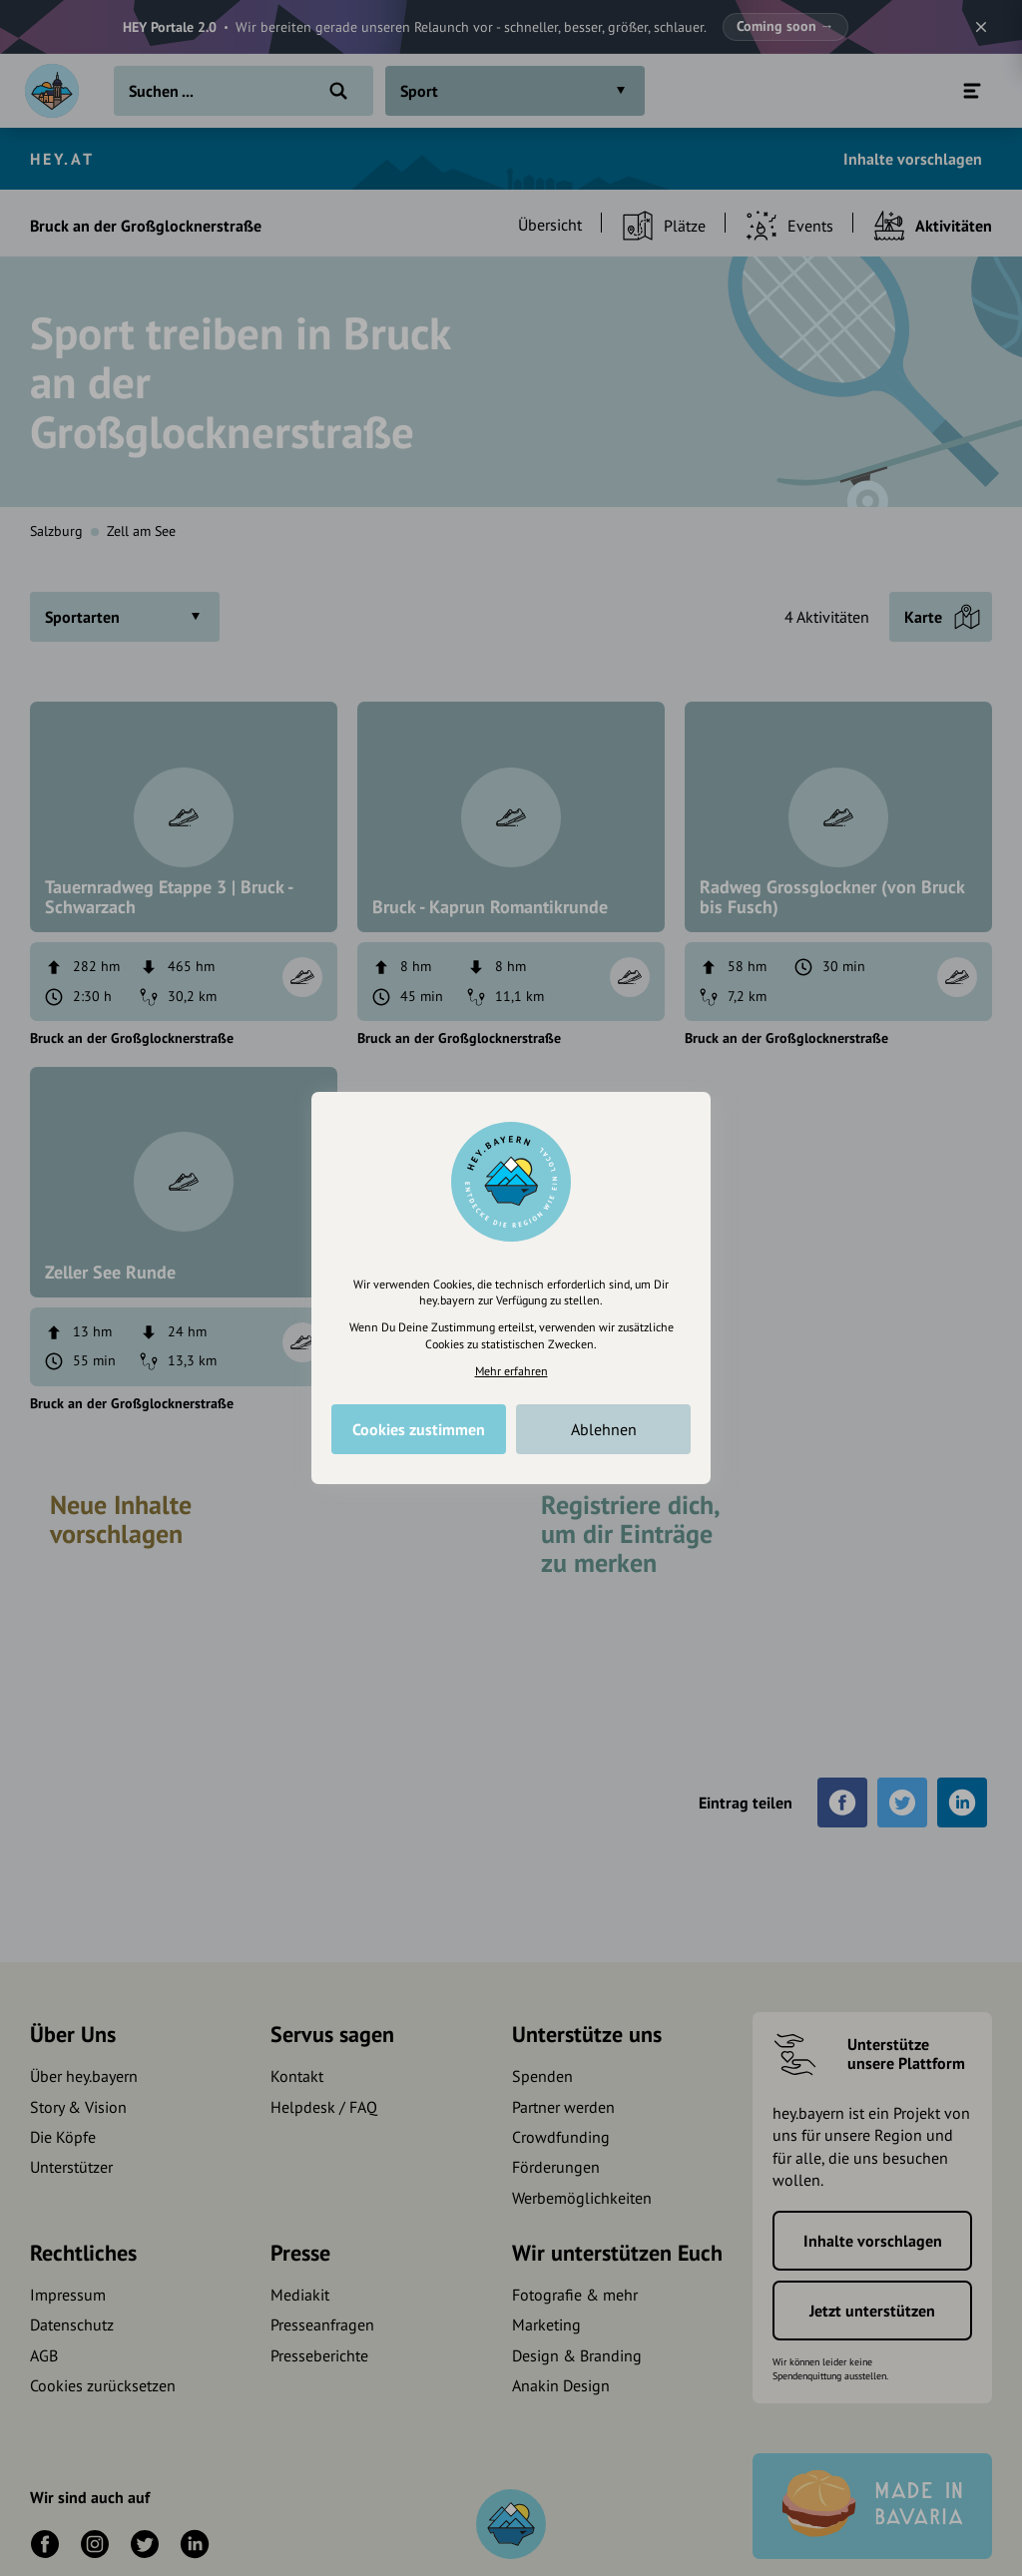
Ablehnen (604, 1429)
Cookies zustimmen (418, 1429)
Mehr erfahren (511, 1370)
